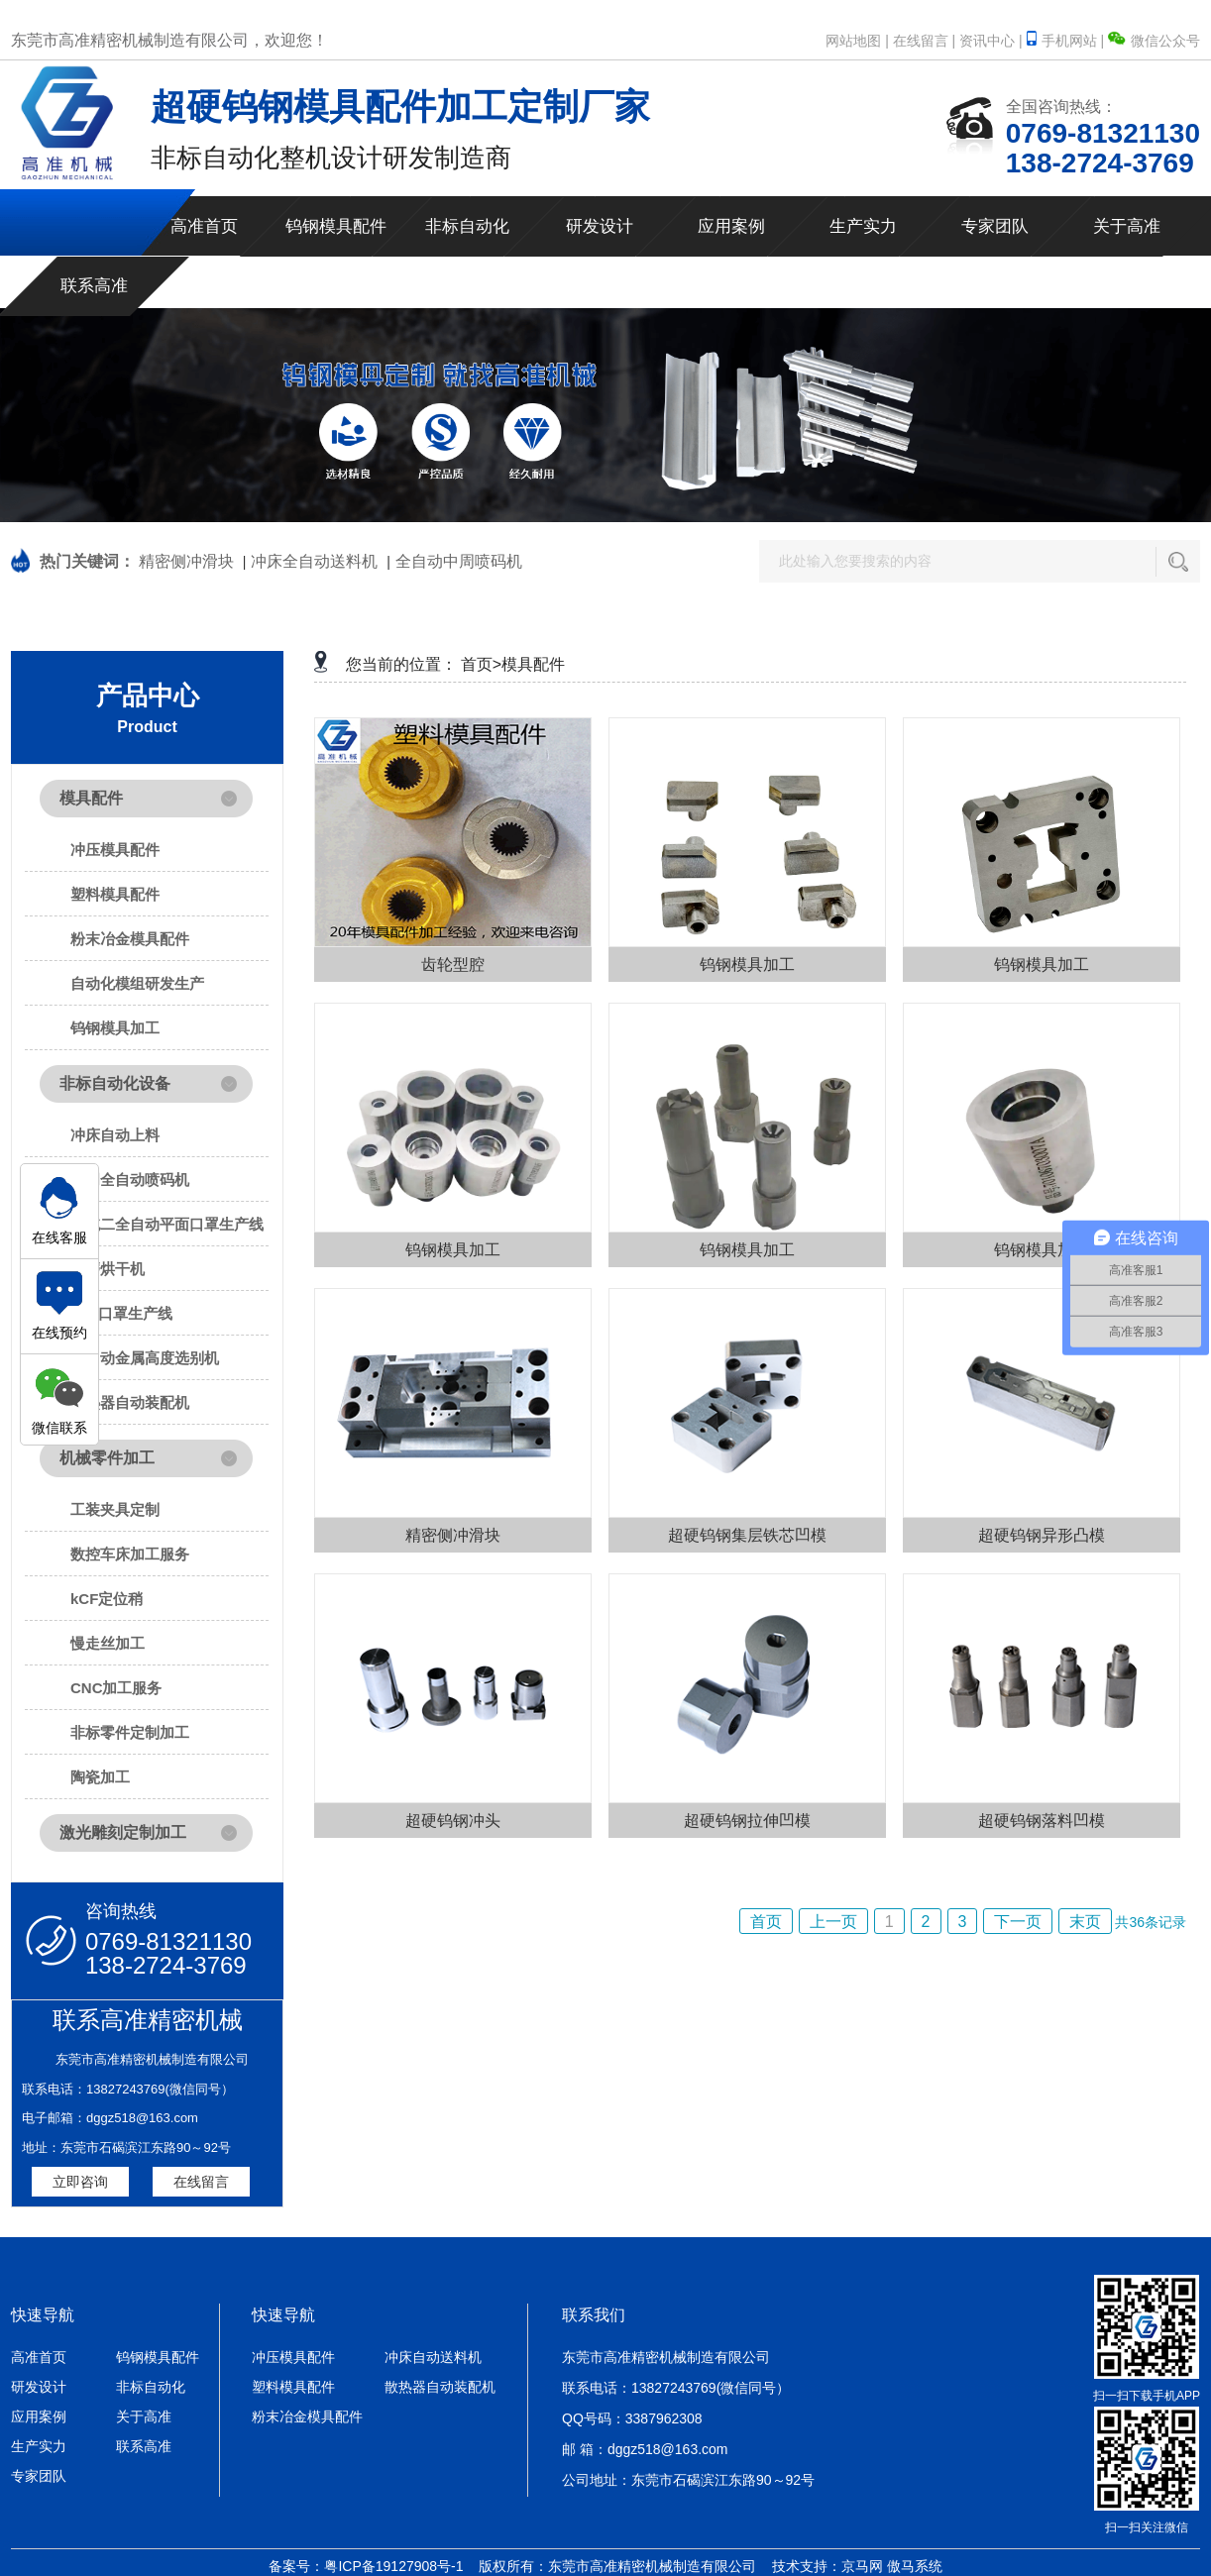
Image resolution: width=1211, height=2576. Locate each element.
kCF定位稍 (106, 1598)
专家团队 (995, 226)
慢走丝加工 (107, 1643)
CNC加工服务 (116, 1687)
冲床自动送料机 (433, 2357)
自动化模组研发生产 (137, 983)
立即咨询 (80, 2182)
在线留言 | (924, 41)
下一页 (1018, 1921)
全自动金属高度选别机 (144, 1357)
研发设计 (599, 226)
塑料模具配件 (115, 894)
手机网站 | (1067, 41)
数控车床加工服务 (129, 1554)
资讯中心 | (991, 41)
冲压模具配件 (115, 849)
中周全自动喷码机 (129, 1179)
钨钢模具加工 (115, 1028)
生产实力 (863, 226)
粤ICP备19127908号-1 (393, 2566)
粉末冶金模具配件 (129, 938)
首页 (766, 1921)
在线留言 (201, 2182)
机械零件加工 (107, 1457)
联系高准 (94, 285)
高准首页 (204, 226)
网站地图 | (857, 41)
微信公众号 (1154, 41)
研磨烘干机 (107, 1268)
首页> (481, 664)
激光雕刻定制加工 (122, 1832)
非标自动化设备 (114, 1083)
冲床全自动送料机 (314, 561)
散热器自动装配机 (129, 1402)
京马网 (862, 2566)
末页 (1085, 1921)
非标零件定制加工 (129, 1732)
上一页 (833, 1921)
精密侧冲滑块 (186, 561)
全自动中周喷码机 (458, 561)
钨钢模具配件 (335, 226)
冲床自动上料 (115, 1135)
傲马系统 (914, 2566)
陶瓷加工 (100, 1777)
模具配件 (91, 798)
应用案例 (731, 226)
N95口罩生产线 (121, 1313)
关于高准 (1126, 226)
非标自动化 (467, 226)
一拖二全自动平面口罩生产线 (167, 1224)
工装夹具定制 (115, 1509)
